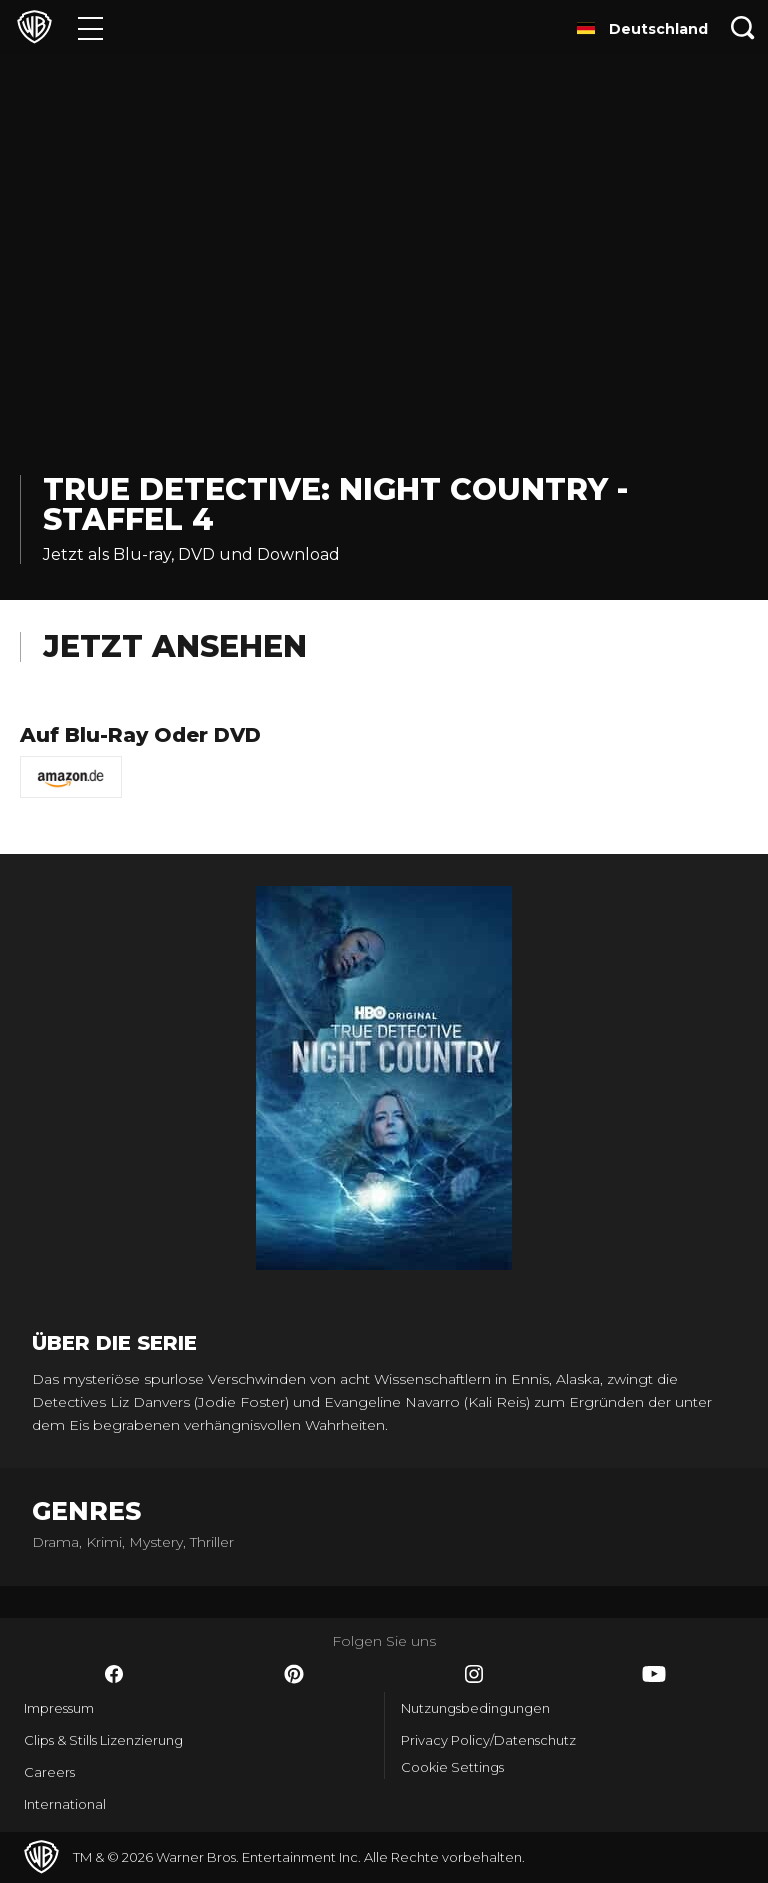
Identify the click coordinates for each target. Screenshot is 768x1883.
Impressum (59, 1708)
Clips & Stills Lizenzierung (103, 1740)
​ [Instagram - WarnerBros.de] (474, 1674)
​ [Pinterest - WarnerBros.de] (294, 1674)
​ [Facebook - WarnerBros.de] (114, 1674)
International (65, 1804)
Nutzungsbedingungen (475, 1708)
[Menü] (90, 27)
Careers (49, 1772)
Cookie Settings (452, 1767)
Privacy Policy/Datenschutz (488, 1740)
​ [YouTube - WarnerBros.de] (654, 1674)
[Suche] (743, 27)
